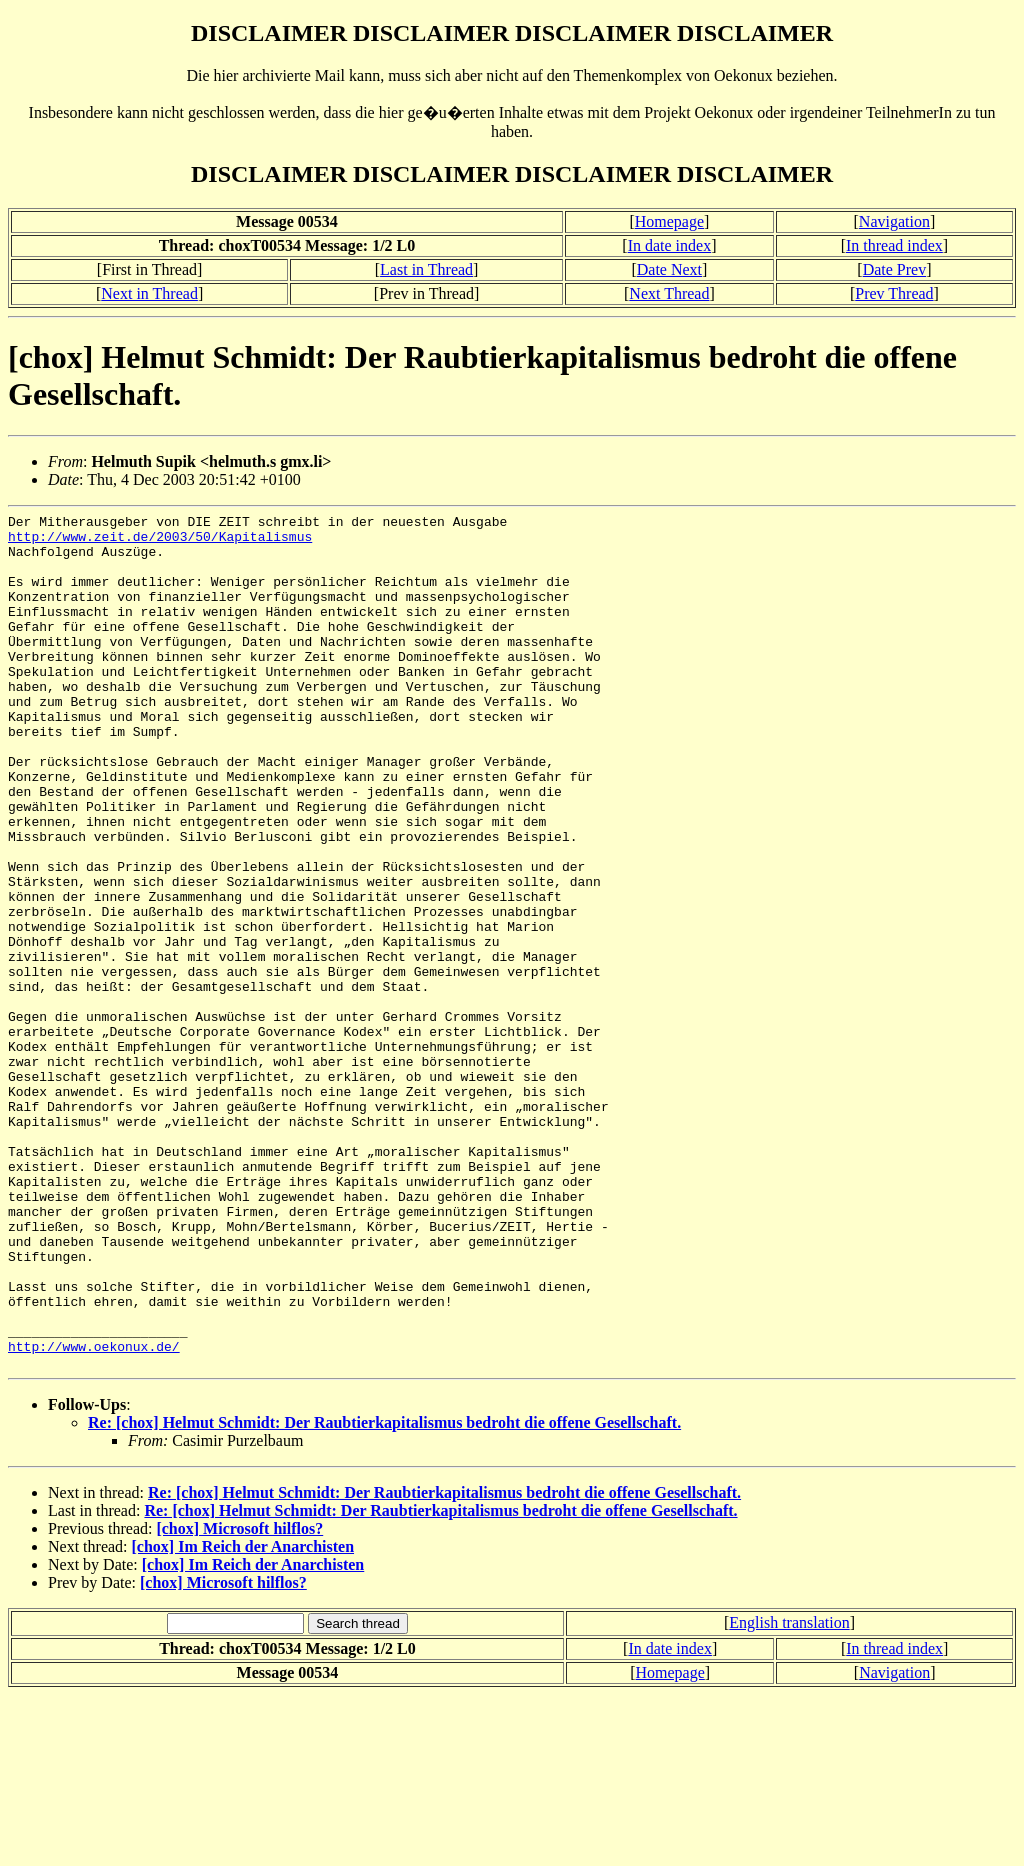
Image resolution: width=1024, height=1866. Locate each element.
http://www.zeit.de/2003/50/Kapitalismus (160, 542)
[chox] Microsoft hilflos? (239, 1699)
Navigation (894, 221)
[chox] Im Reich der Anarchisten (243, 1717)
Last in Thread (426, 269)
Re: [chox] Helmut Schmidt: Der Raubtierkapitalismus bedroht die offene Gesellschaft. (384, 1593)
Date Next (669, 269)
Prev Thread (894, 293)
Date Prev (895, 269)
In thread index (894, 245)
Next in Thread (149, 293)
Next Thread (669, 293)
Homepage (669, 221)
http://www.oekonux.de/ (94, 1514)
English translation (789, 1793)
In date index (670, 245)
